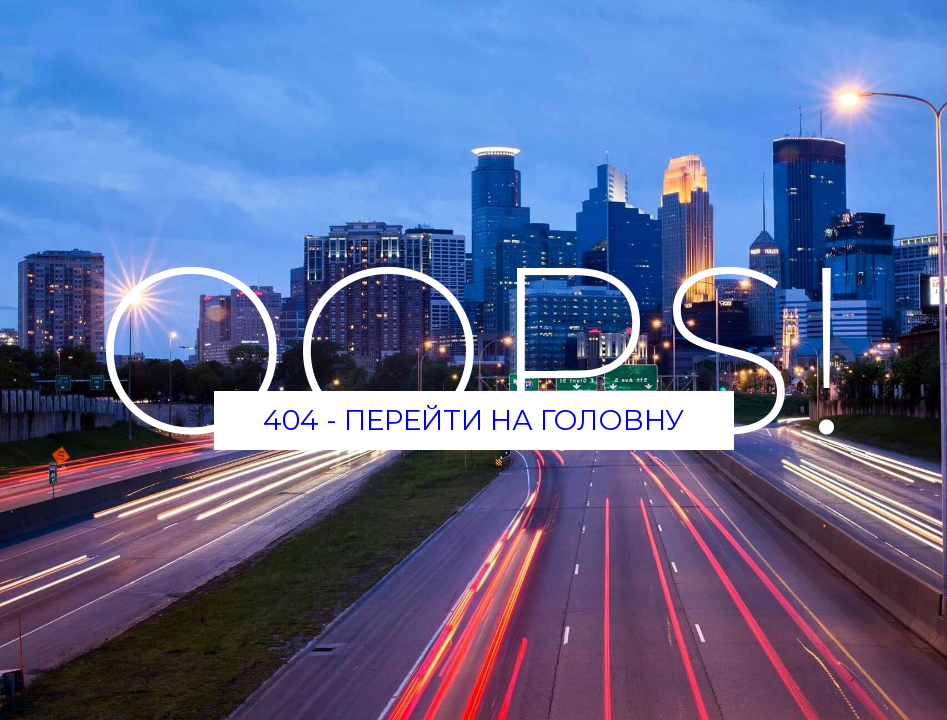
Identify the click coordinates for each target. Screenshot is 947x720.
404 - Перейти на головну (473, 420)
